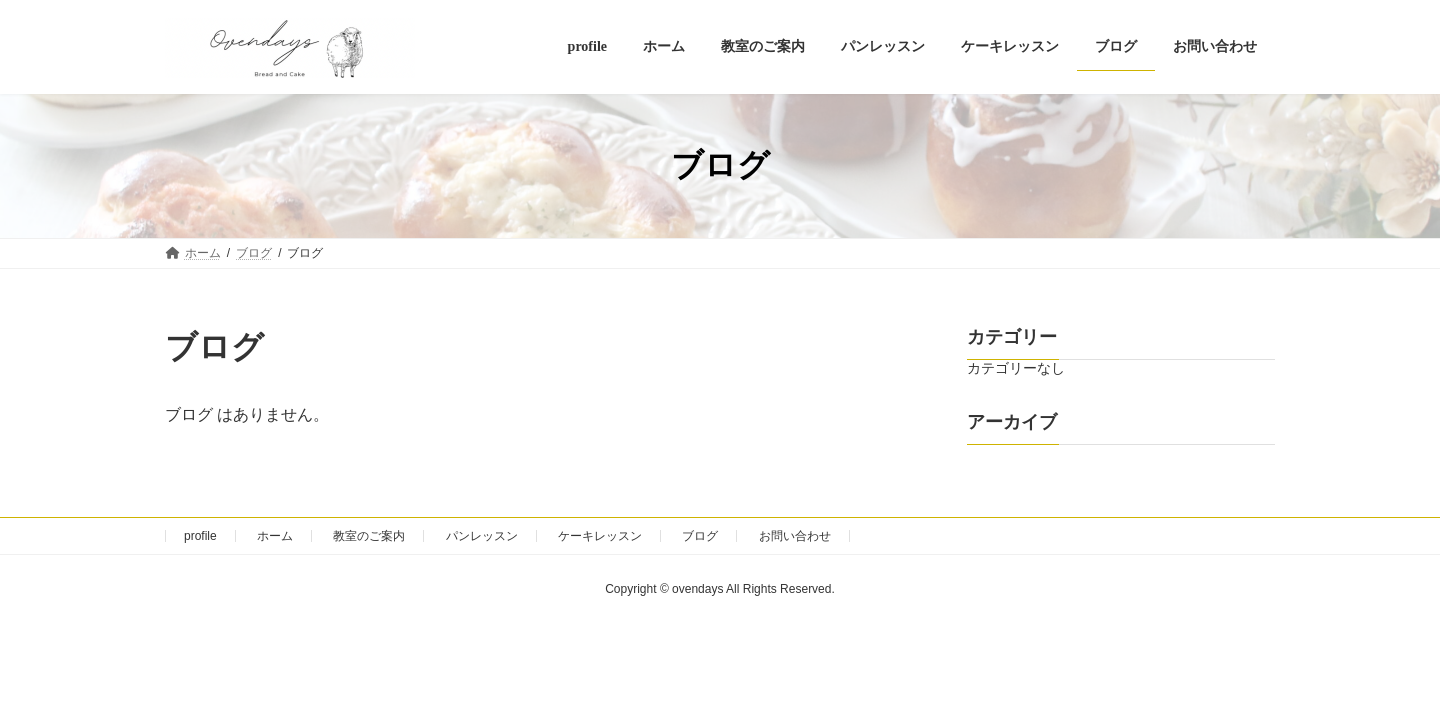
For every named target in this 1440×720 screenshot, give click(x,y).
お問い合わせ (795, 536)
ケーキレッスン (600, 536)
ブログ (700, 536)
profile (200, 536)
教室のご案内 (369, 536)
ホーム (275, 536)
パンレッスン (482, 536)
